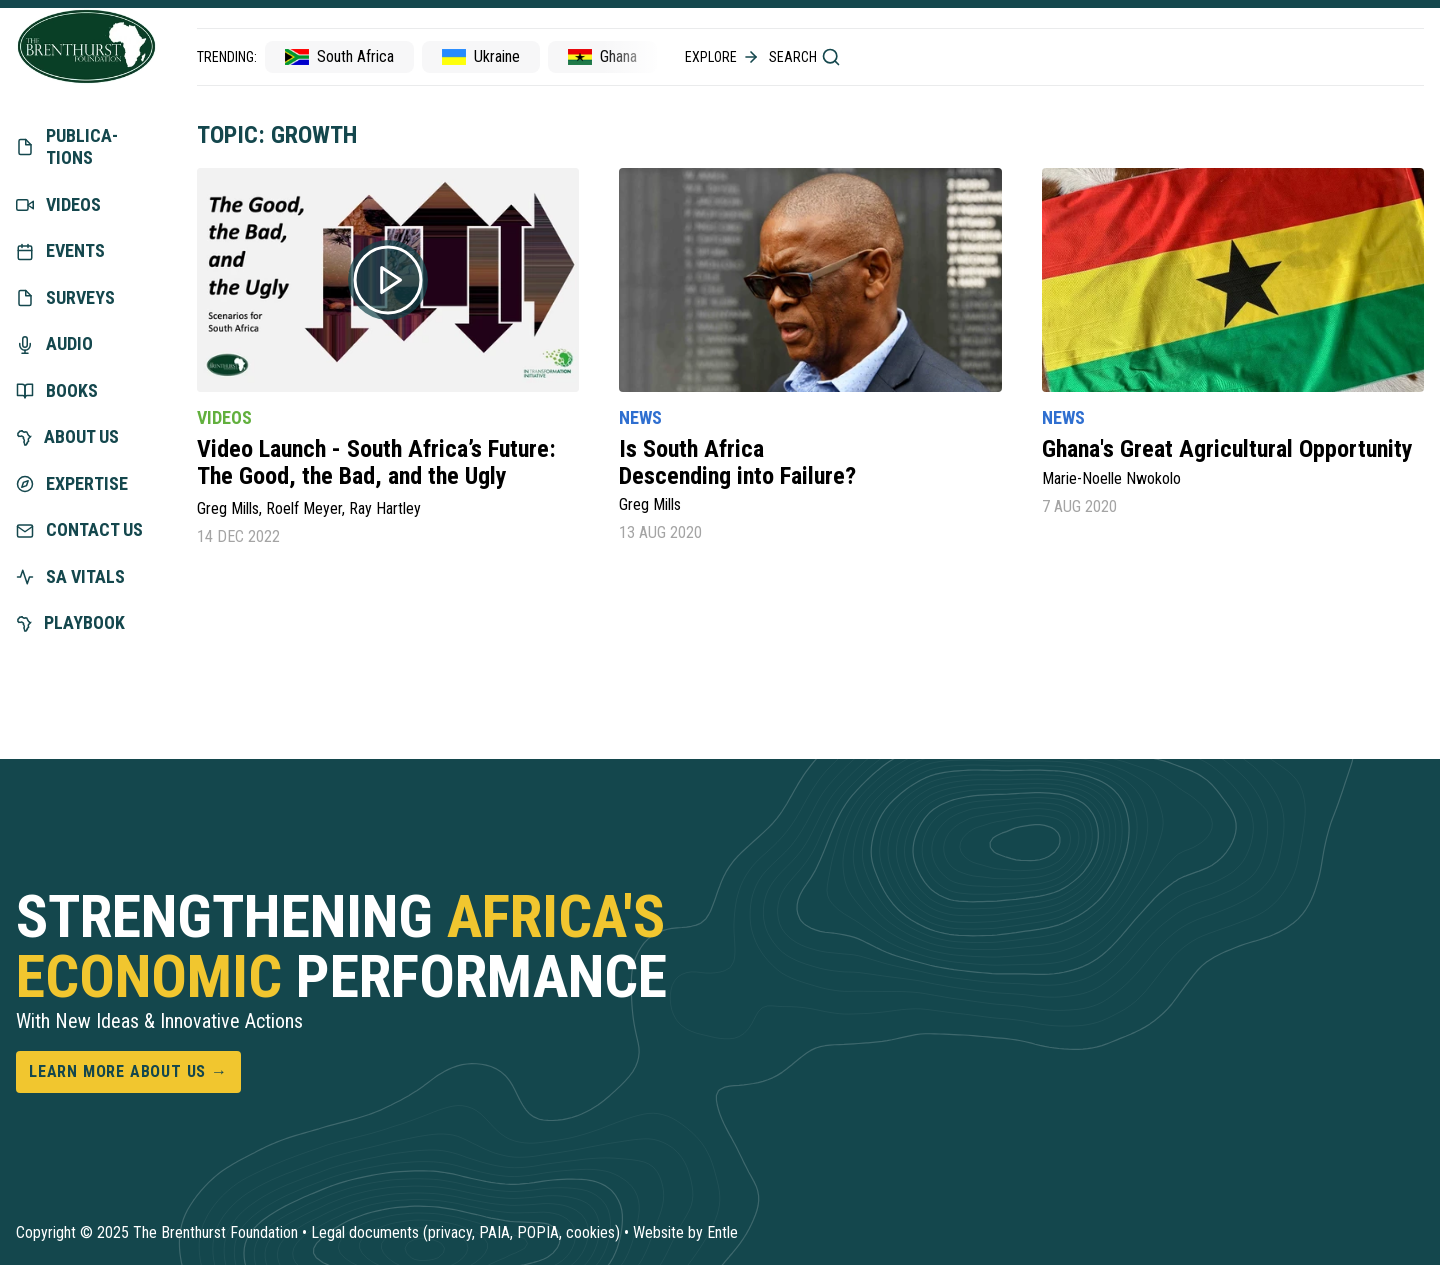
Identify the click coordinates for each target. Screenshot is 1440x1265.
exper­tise (72, 483)
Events (60, 250)
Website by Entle (685, 1232)
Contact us (79, 529)
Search (805, 57)
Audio (54, 343)
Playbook (70, 622)
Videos (58, 204)
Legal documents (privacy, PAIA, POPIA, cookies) (465, 1232)
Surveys (65, 297)
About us (67, 436)
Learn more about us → (128, 1071)
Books (57, 390)
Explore (723, 57)
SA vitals (70, 576)
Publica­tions (67, 147)
